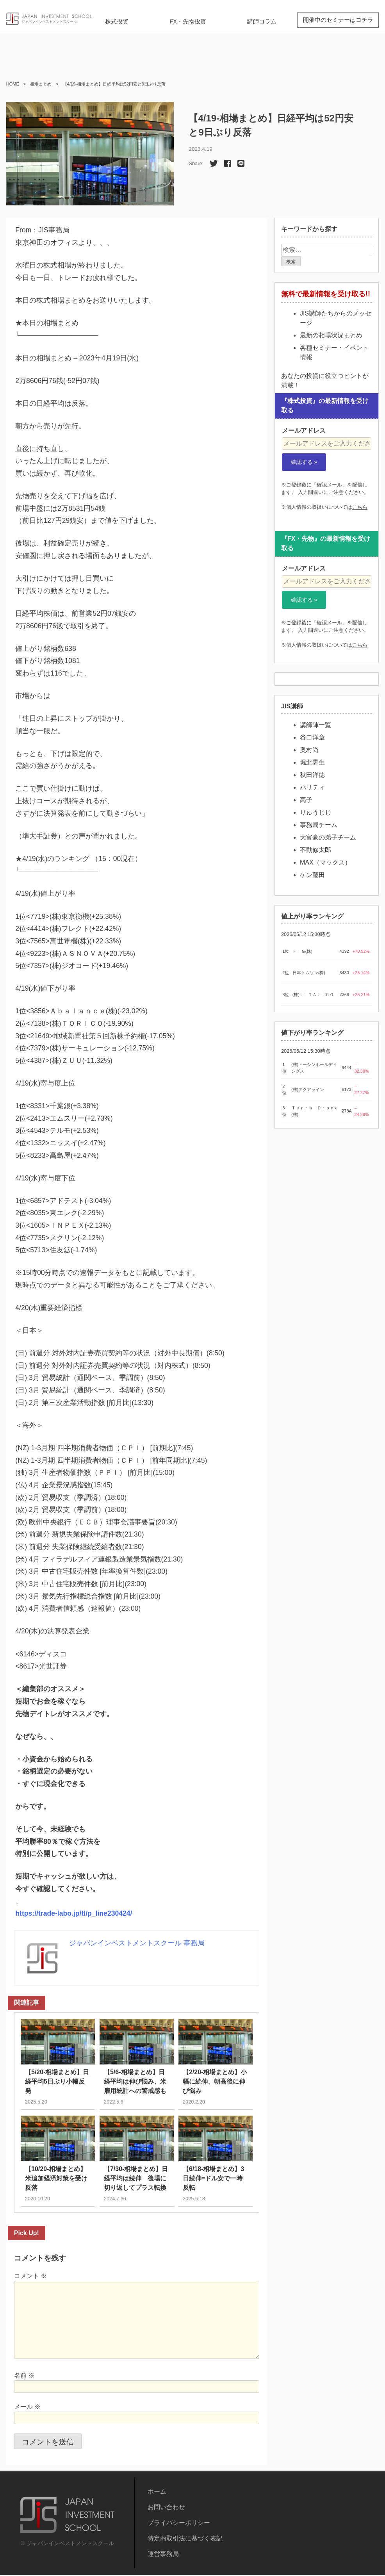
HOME (12, 84)
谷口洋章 (312, 737)
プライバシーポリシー (179, 2523)
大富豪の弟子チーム (328, 837)
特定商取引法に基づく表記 (185, 2539)
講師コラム (261, 21)
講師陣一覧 (315, 725)
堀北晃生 (312, 762)
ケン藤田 (312, 875)
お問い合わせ (166, 2508)
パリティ (312, 787)
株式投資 (116, 21)
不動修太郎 (315, 850)
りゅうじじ (315, 812)
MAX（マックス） (325, 862)
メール (27, 2407)
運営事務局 (163, 2554)
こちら (359, 507)
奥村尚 (309, 750)
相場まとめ (41, 84)
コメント (30, 2276)
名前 (24, 2376)
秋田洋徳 (312, 775)
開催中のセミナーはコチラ (338, 20)
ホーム (157, 2492)
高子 (306, 800)
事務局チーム (318, 825)
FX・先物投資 (187, 21)
